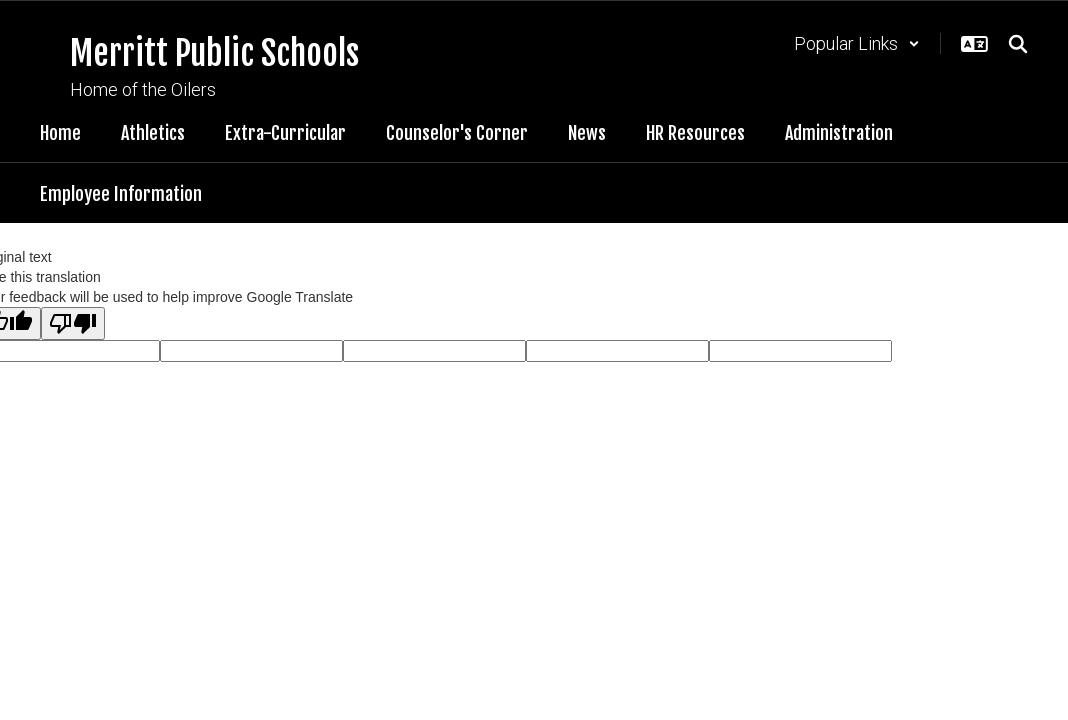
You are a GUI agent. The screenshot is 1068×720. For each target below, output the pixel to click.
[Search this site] (1018, 44)
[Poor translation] (73, 323)
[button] (857, 43)
